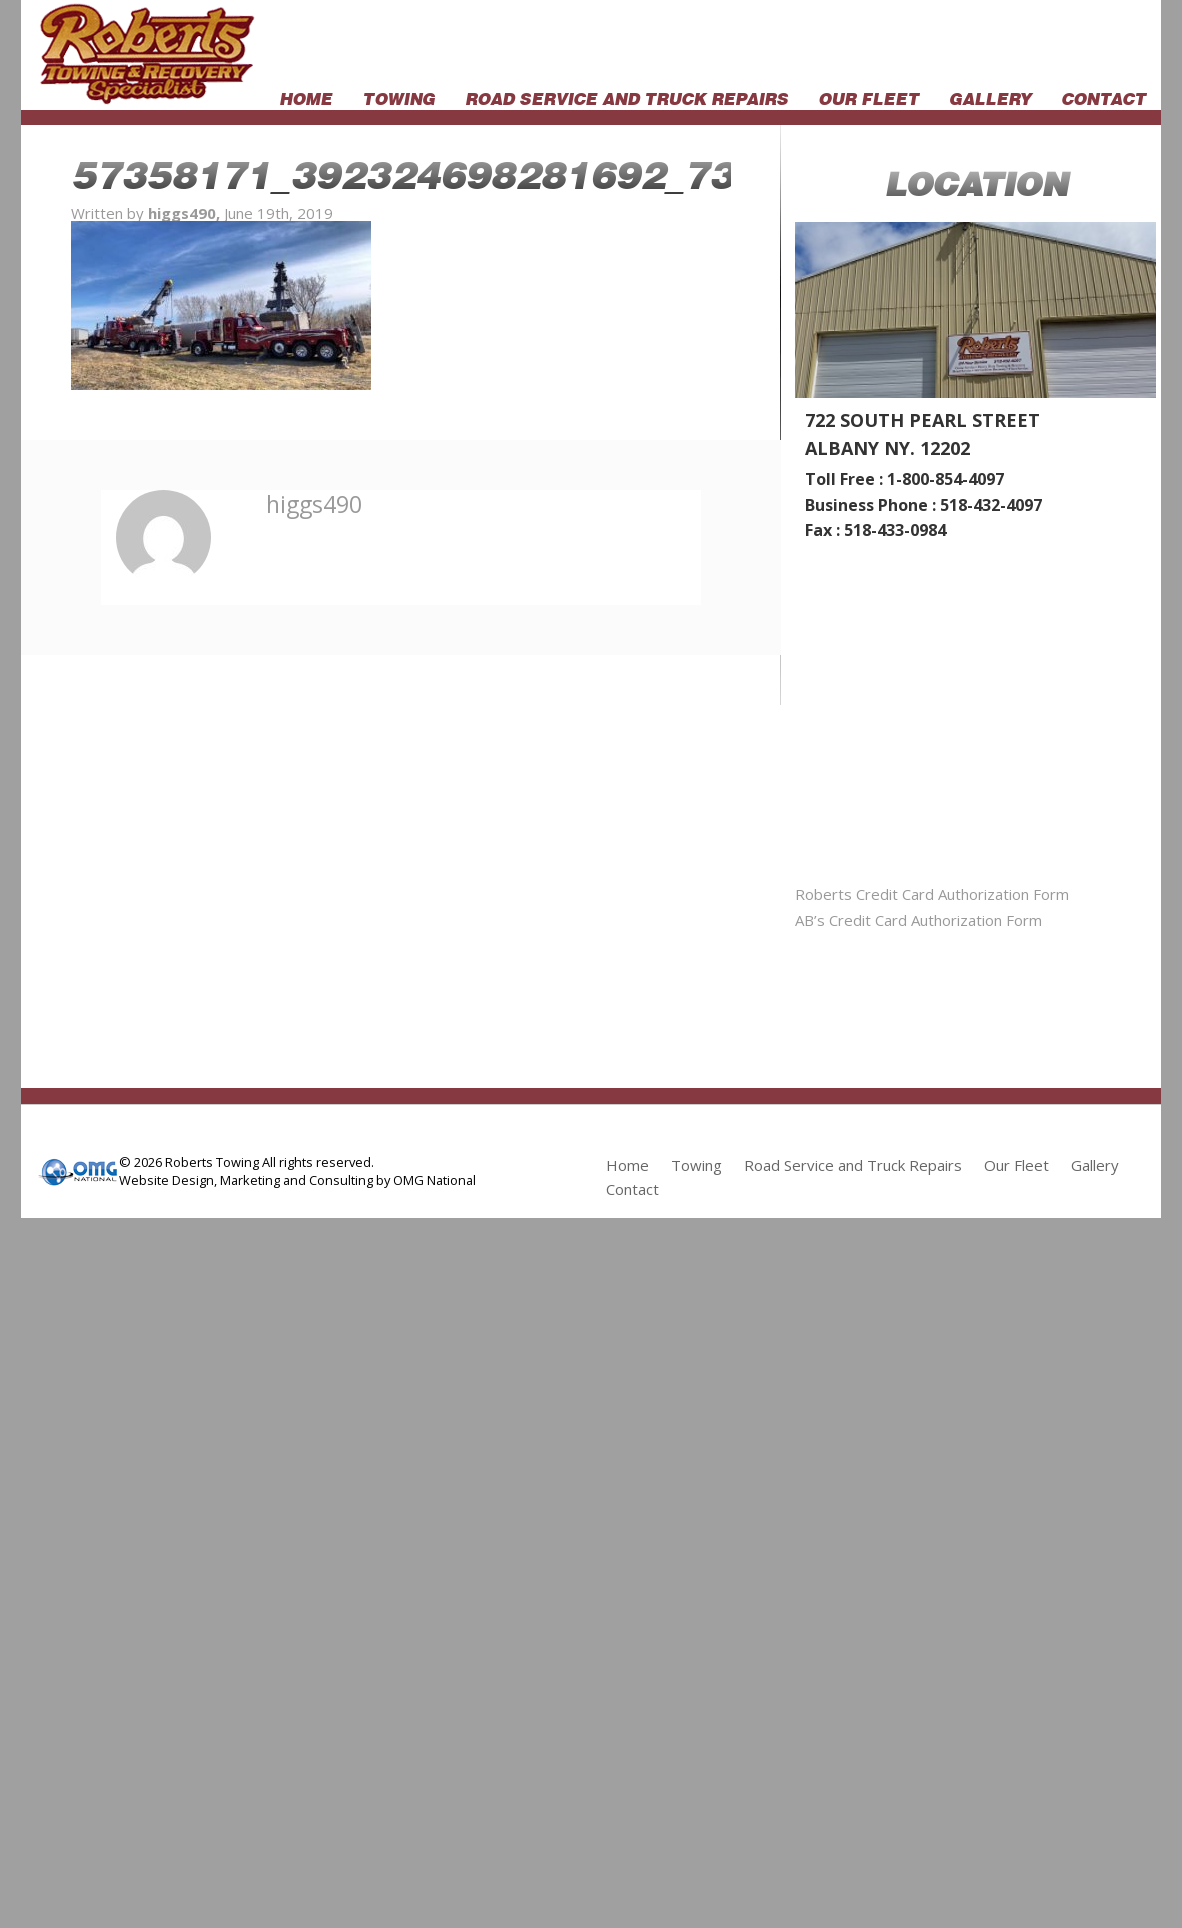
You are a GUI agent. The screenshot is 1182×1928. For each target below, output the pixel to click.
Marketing (250, 1180)
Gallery (990, 97)
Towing (398, 97)
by (383, 1180)
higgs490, (186, 213)
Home (305, 97)
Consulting (341, 1180)
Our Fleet (868, 97)
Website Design (166, 1180)
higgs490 (314, 504)
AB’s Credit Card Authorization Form (918, 920)
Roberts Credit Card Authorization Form (932, 894)
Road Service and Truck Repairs (626, 97)
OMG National (434, 1180)
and (294, 1180)
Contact (1103, 97)
